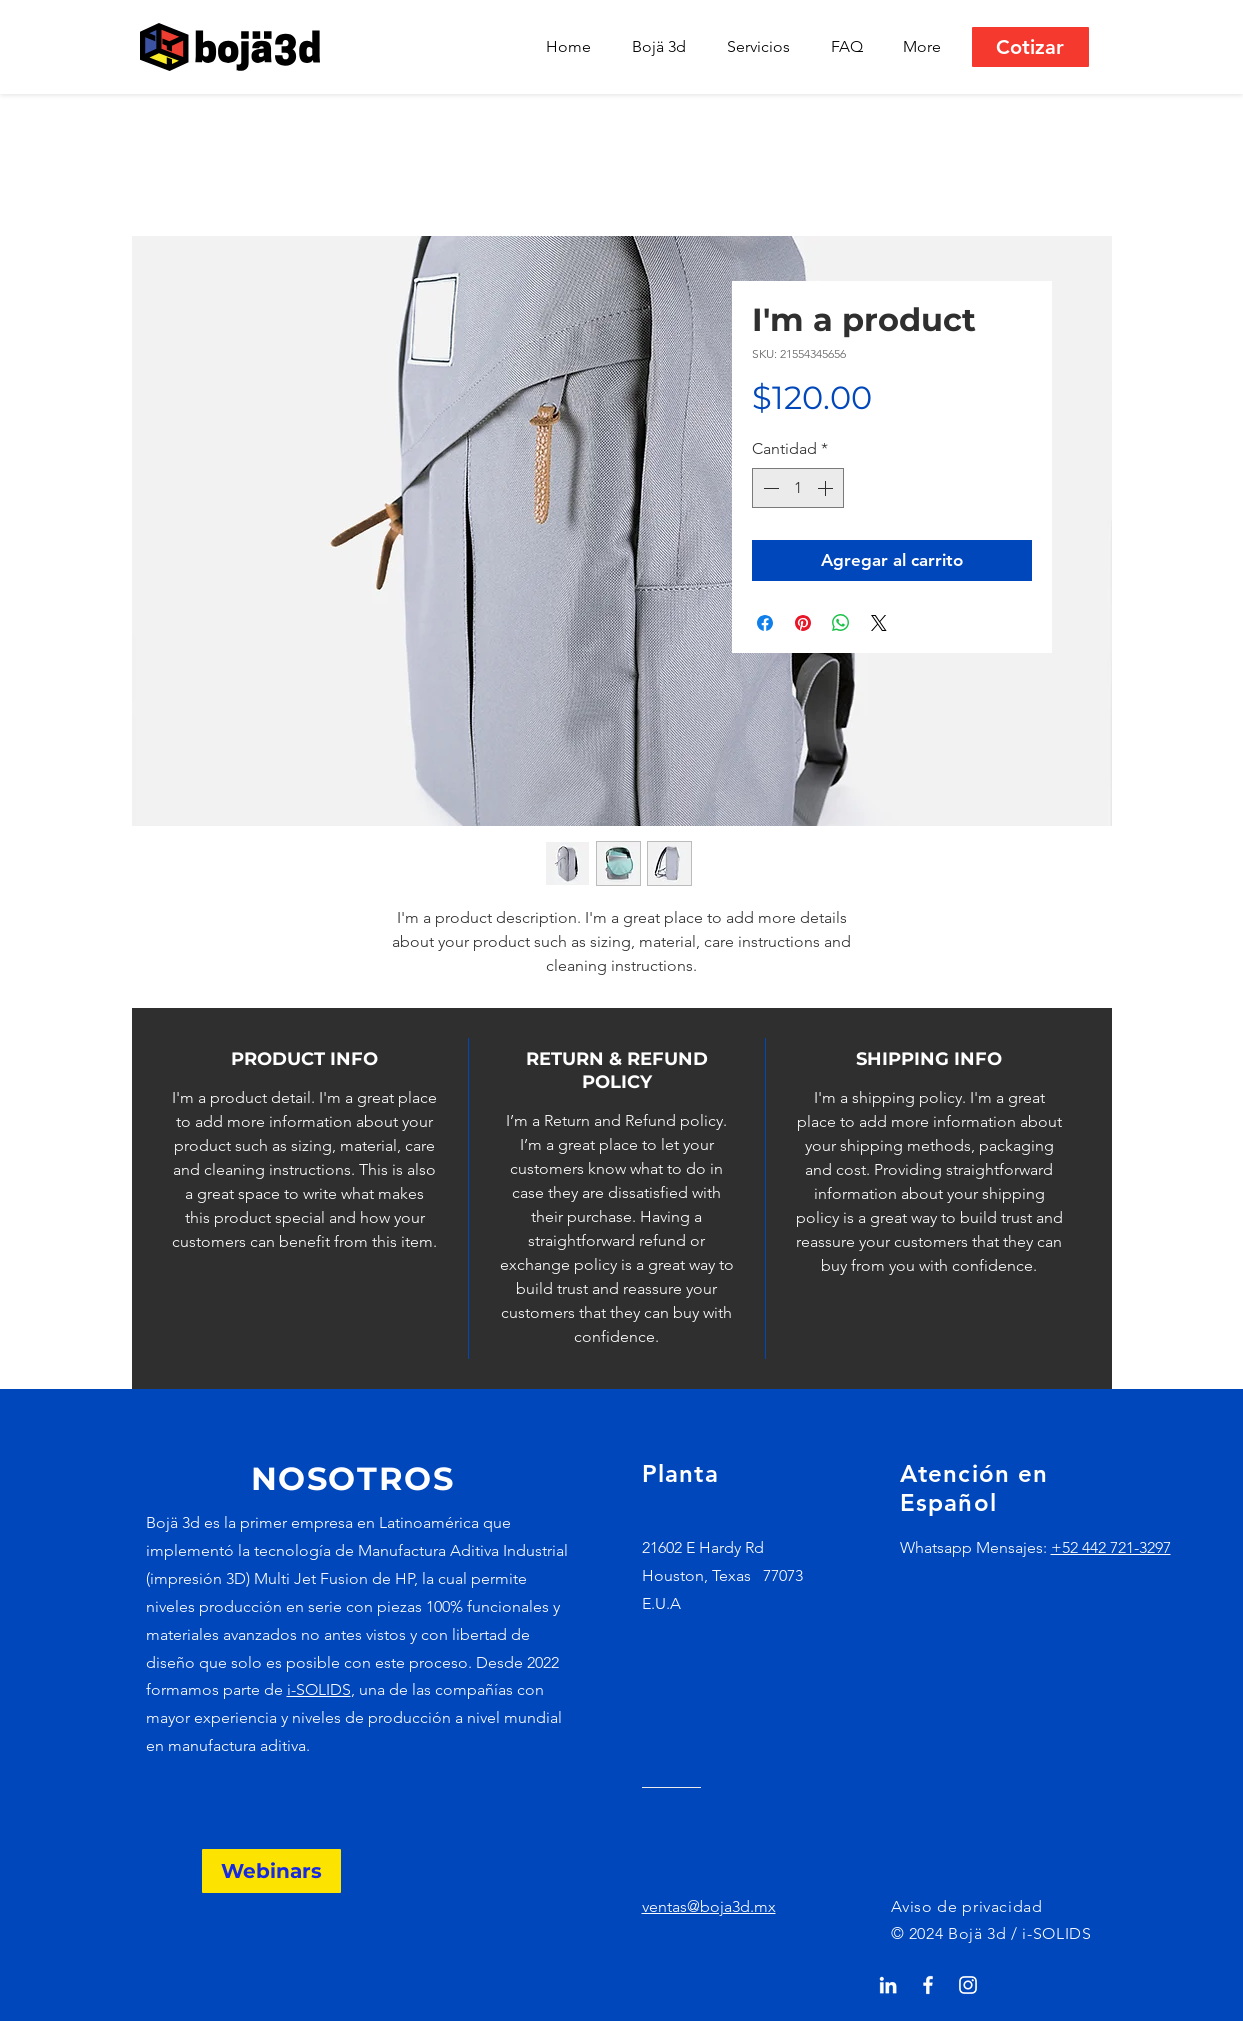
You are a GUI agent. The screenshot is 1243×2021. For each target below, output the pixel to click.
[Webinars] (271, 1871)
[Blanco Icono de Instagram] (968, 1985)
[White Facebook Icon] (928, 1985)
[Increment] (827, 488)
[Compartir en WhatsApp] (841, 623)
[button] (764, 47)
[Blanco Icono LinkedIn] (888, 1985)
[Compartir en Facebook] (765, 623)
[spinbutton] (798, 488)
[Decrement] (769, 488)
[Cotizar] (1030, 47)
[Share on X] (879, 623)
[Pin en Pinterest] (803, 623)
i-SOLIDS (319, 1689)
